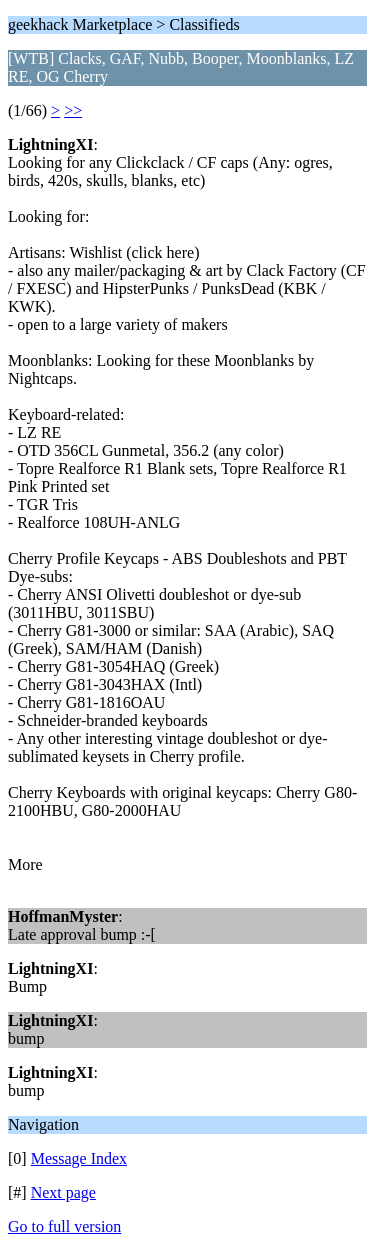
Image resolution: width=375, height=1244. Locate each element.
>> (73, 110)
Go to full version (64, 1226)
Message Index (79, 1158)
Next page (63, 1192)
